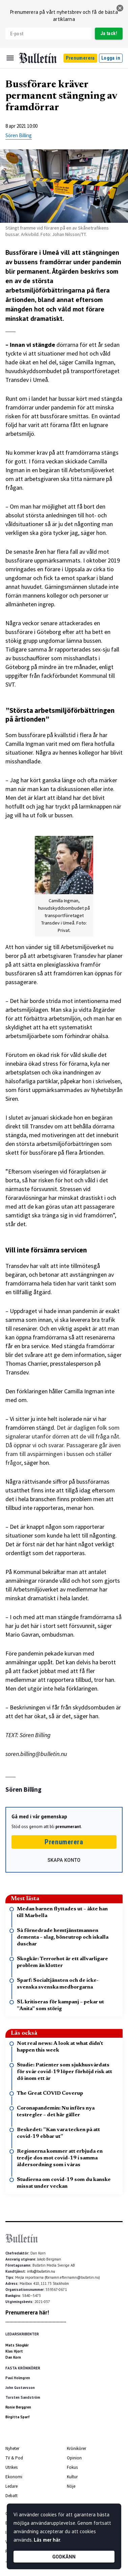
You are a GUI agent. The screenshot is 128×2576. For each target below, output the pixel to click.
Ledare (11, 2486)
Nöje (71, 2486)
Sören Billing (18, 135)
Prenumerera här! (27, 2312)
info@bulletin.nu (41, 2271)
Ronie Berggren (18, 2407)
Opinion (74, 2458)
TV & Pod (14, 2458)
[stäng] (120, 8)
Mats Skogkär (17, 2345)
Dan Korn (13, 2357)
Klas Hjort (14, 2351)
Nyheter (12, 2448)
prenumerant (68, 1826)
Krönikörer (76, 2448)
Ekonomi (13, 2477)
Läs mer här (47, 2540)
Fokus (72, 2467)
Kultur (72, 2477)
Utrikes (11, 2467)
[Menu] (10, 58)
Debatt (11, 2495)
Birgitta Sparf (17, 2417)
